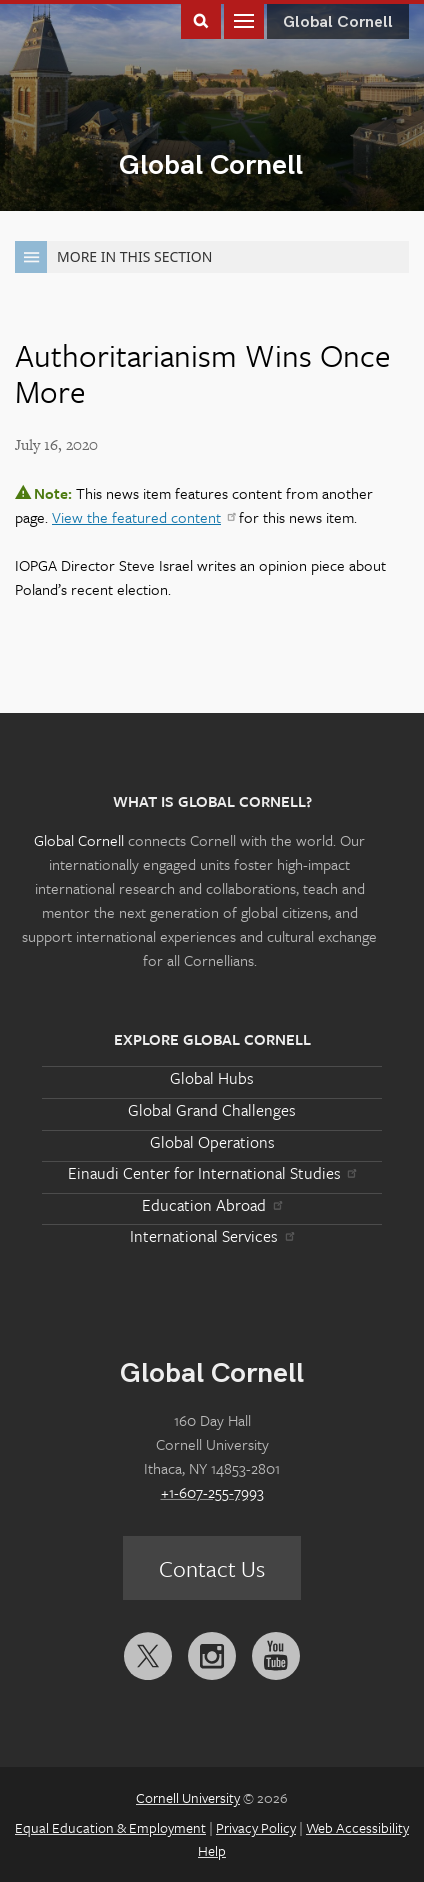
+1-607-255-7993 (212, 1492)
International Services (211, 1236)
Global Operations (212, 1142)
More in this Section (113, 257)
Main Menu (244, 19)
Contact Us (212, 1568)
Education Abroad (211, 1205)
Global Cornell (211, 165)
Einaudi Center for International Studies (212, 1173)
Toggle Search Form (201, 19)
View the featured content (143, 517)
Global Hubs (212, 1078)
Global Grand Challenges (212, 1110)
